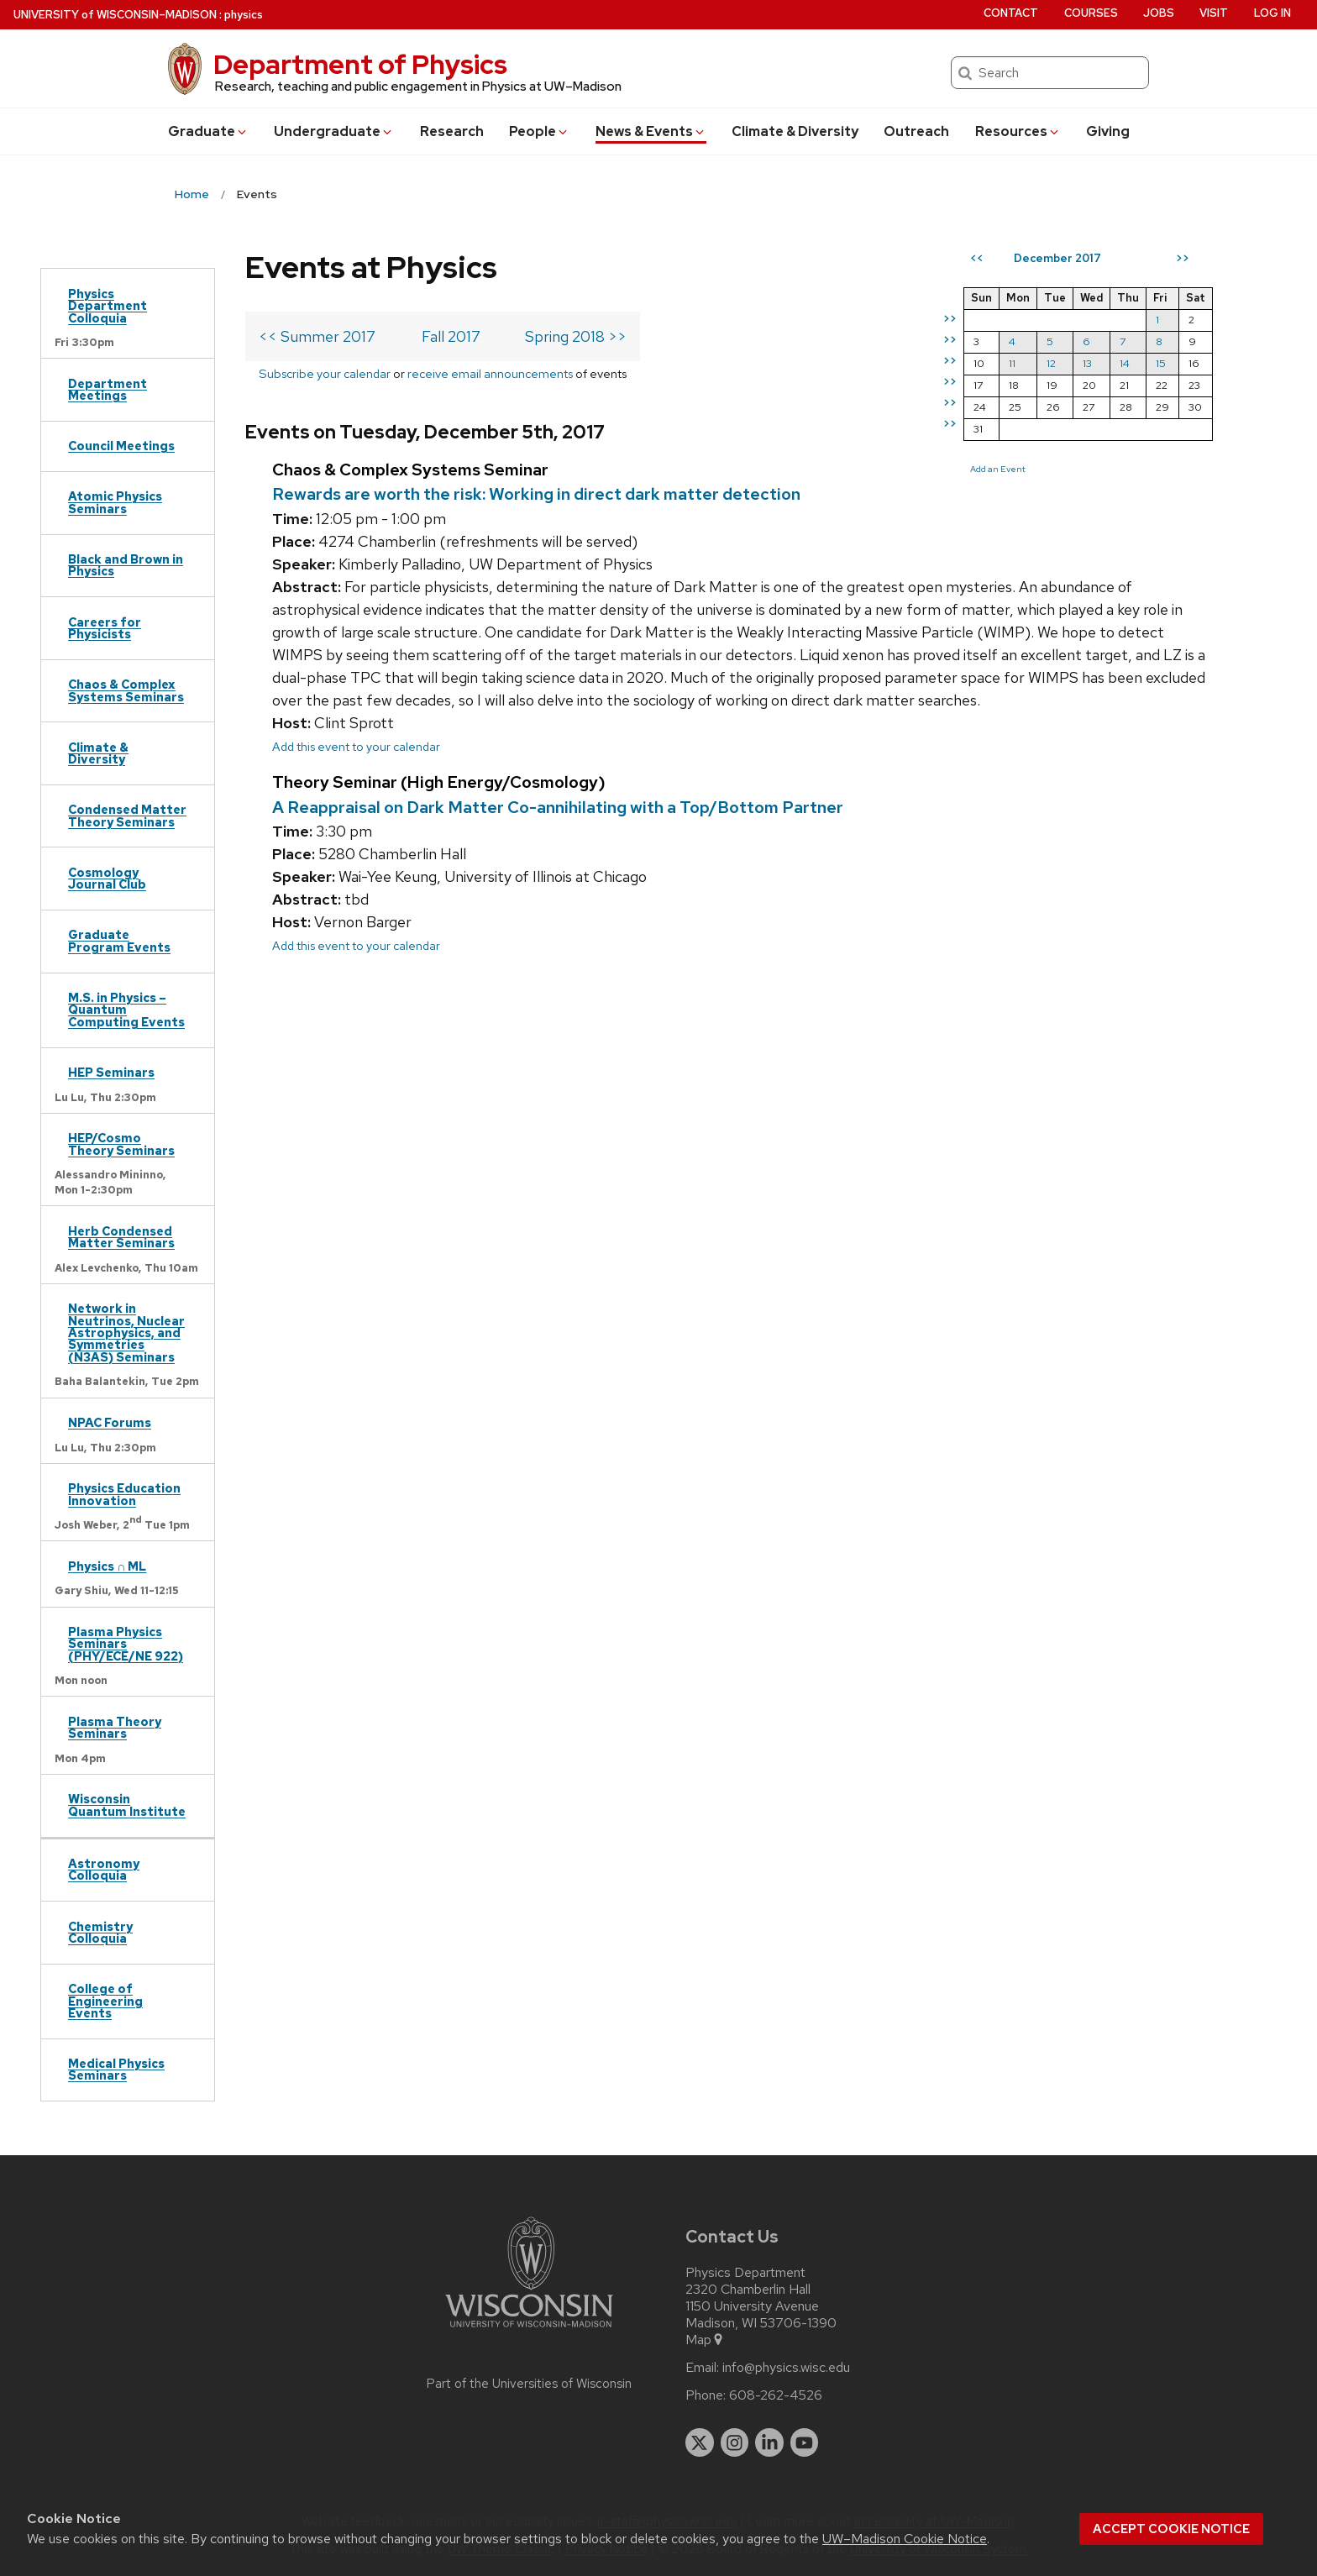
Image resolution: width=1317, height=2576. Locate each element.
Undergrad (334, 131)
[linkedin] (769, 2442)
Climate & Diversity (795, 131)
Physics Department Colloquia (107, 306)
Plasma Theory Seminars (114, 1727)
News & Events (651, 131)
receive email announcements (490, 373)
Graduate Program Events (119, 940)
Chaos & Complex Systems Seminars (126, 690)
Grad (208, 131)
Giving (1108, 131)
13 (1087, 363)
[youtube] (804, 2442)
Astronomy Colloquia (103, 1869)
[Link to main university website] (529, 2330)
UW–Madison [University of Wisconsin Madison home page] (115, 15)
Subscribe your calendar (325, 373)
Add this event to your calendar (356, 746)
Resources (1018, 131)
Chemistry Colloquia (100, 1932)
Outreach (916, 131)
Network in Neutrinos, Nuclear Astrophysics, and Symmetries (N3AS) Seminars (126, 1332)
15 (1160, 363)
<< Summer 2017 (317, 336)
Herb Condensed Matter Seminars (121, 1237)
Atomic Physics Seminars (115, 502)
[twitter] (699, 2442)
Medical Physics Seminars (116, 2069)
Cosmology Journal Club (107, 878)
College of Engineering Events (105, 2001)
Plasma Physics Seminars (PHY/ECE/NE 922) (125, 1644)
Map (705, 2340)
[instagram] (735, 2442)
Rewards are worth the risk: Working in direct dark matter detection (536, 494)
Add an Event (998, 469)
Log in (1272, 13)
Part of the (529, 2383)
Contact (1011, 13)
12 (1051, 363)
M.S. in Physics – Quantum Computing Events (126, 1009)
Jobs (1158, 13)
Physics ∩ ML (107, 1566)
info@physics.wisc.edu (786, 2367)
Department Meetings (107, 389)
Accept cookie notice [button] (1171, 2529)
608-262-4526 (775, 2395)
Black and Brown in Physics (125, 565)
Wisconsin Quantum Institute (127, 1804)
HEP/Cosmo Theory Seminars (121, 1143)
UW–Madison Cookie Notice (904, 2538)
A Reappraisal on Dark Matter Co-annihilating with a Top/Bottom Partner (557, 807)
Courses (1091, 13)
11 (1012, 363)
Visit (1213, 13)
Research (452, 131)
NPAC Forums (109, 1422)
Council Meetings (121, 446)
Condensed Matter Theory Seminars (127, 815)
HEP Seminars (111, 1072)
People (539, 131)
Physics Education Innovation (124, 1494)
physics (243, 15)
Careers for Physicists (104, 628)
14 (1124, 363)
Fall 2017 (451, 336)
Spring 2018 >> (576, 336)
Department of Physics (360, 64)
